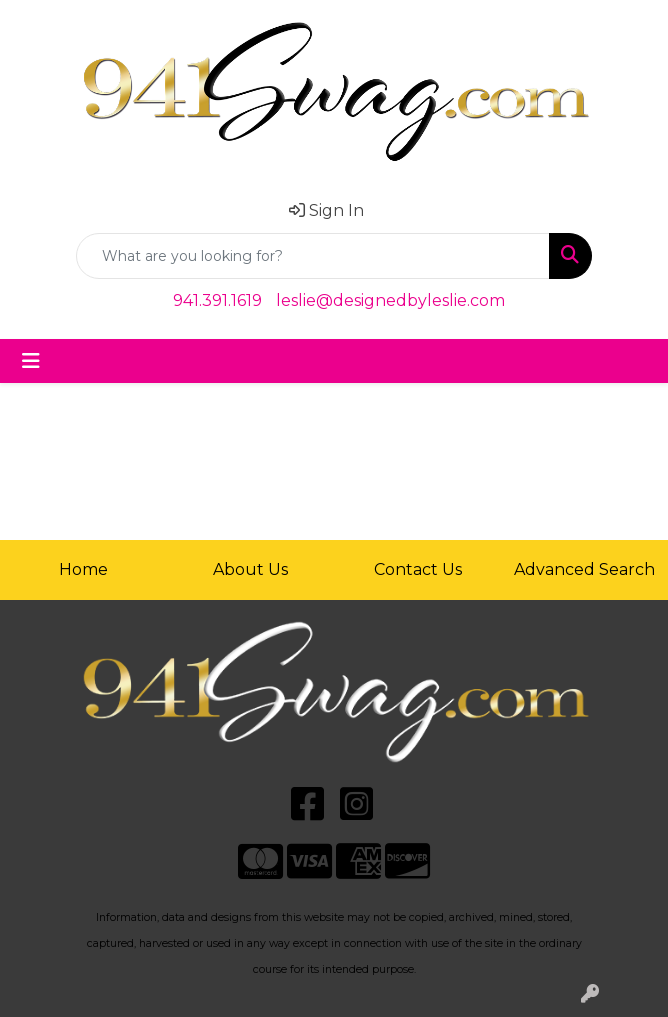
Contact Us (418, 569)
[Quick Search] (313, 256)
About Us (250, 569)
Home (83, 569)
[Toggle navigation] (31, 361)
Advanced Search (584, 569)
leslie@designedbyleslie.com (390, 300)
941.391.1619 (217, 300)
